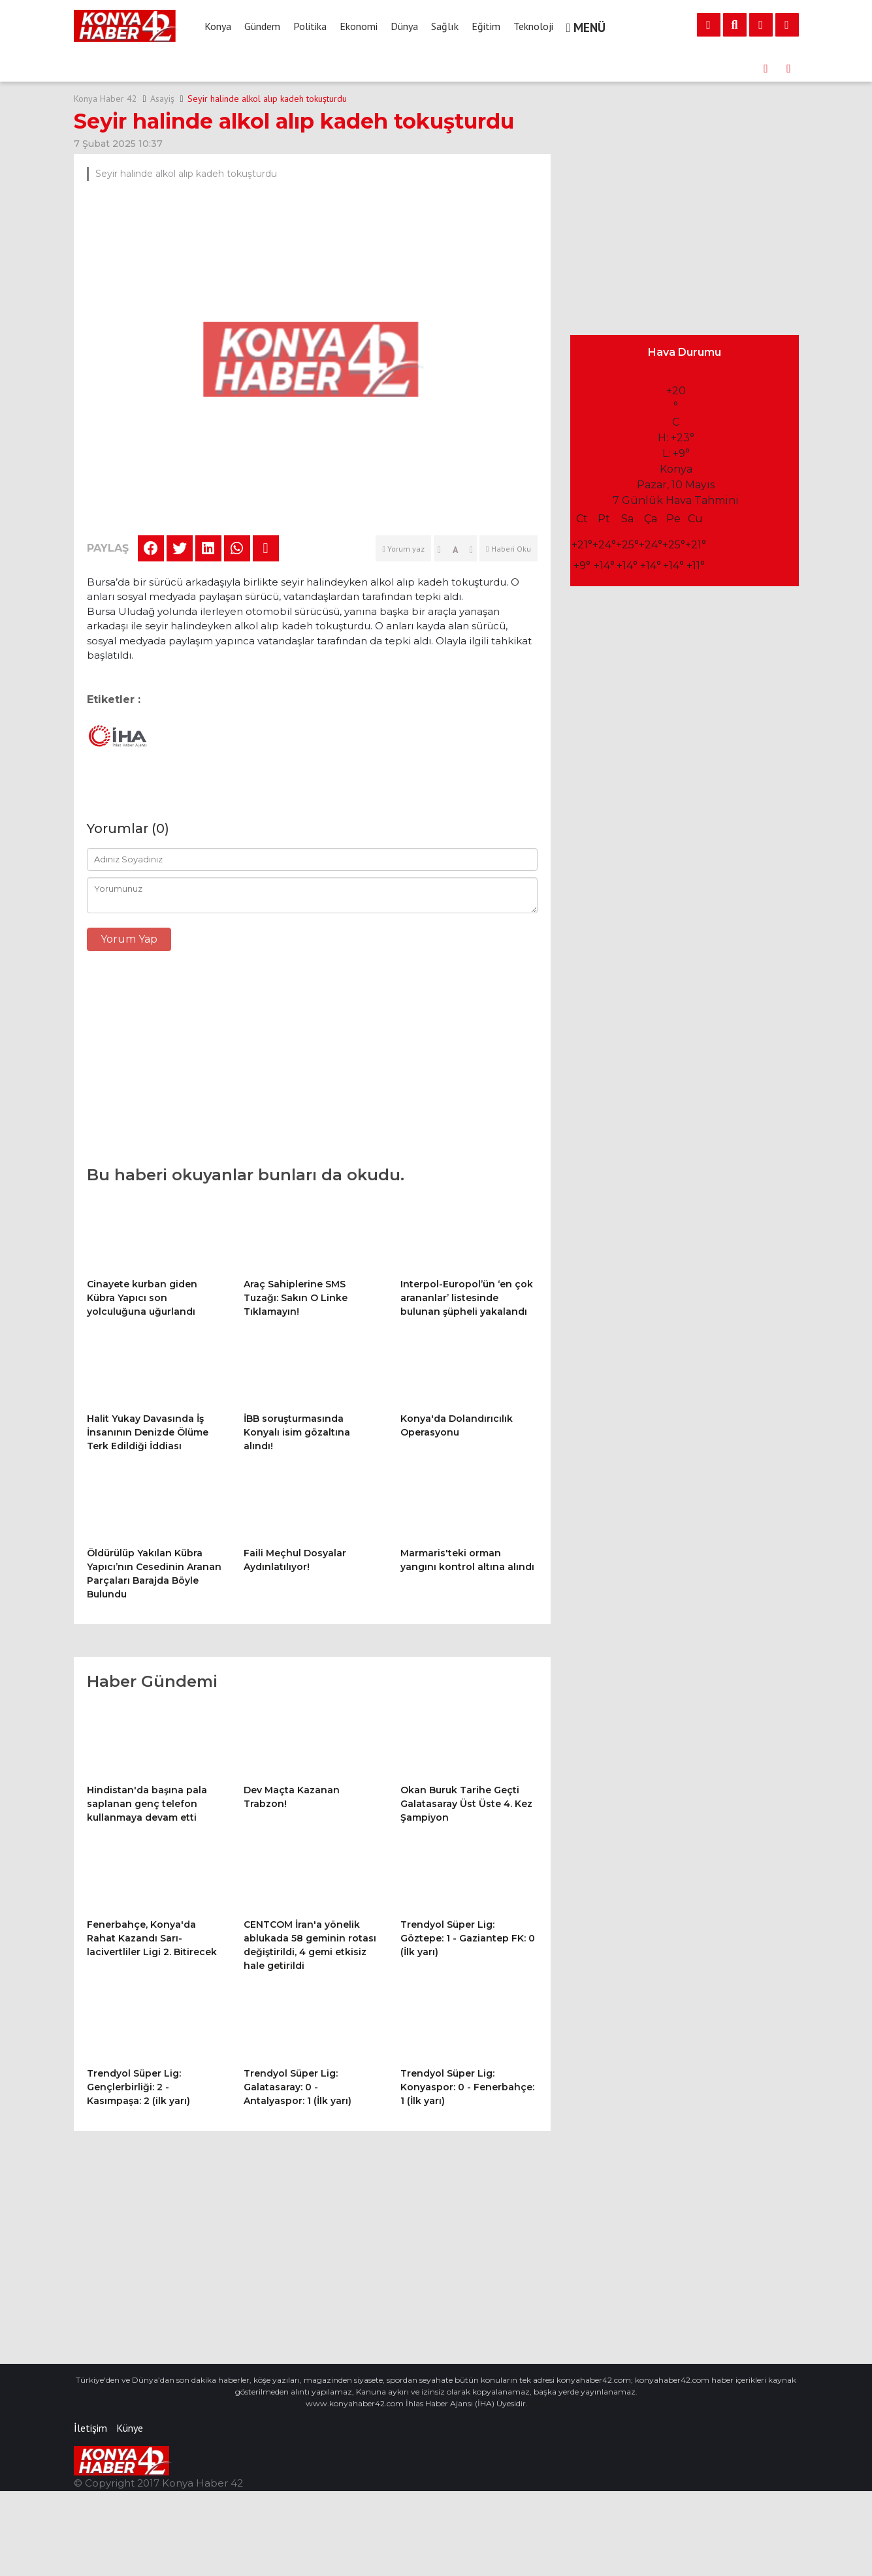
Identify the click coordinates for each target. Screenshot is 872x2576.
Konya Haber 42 (105, 98)
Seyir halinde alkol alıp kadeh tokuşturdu (267, 98)
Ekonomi (359, 26)
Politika (310, 26)
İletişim (90, 2405)
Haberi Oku (508, 549)
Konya (217, 26)
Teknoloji (533, 26)
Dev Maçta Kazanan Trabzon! (262, 68)
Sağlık (445, 26)
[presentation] (766, 68)
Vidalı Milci (547, 2381)
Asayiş (162, 98)
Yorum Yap (129, 939)
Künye (129, 2405)
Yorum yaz (403, 549)
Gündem (262, 26)
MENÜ (586, 27)
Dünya (404, 26)
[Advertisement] (312, 1065)
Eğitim (486, 26)
